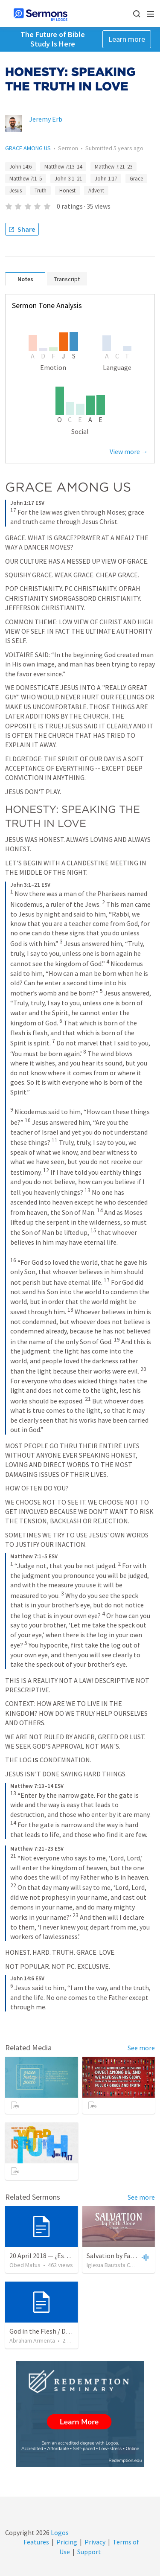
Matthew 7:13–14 (63, 166)
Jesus (15, 190)
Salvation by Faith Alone (122, 2255)
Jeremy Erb (45, 119)
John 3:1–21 (68, 178)
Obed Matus (25, 2265)
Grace (136, 178)
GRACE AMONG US (28, 148)
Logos (59, 2532)
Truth (41, 190)
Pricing (66, 2542)
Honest (67, 190)
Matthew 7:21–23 (113, 166)
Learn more (126, 39)
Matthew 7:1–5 (25, 178)
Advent (96, 190)
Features (36, 2542)
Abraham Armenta (32, 2340)
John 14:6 (20, 166)
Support (89, 2551)
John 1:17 (106, 178)
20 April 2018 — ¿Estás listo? (50, 2255)
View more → (129, 451)
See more (141, 2047)
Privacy (94, 2542)
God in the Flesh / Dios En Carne (55, 2331)
